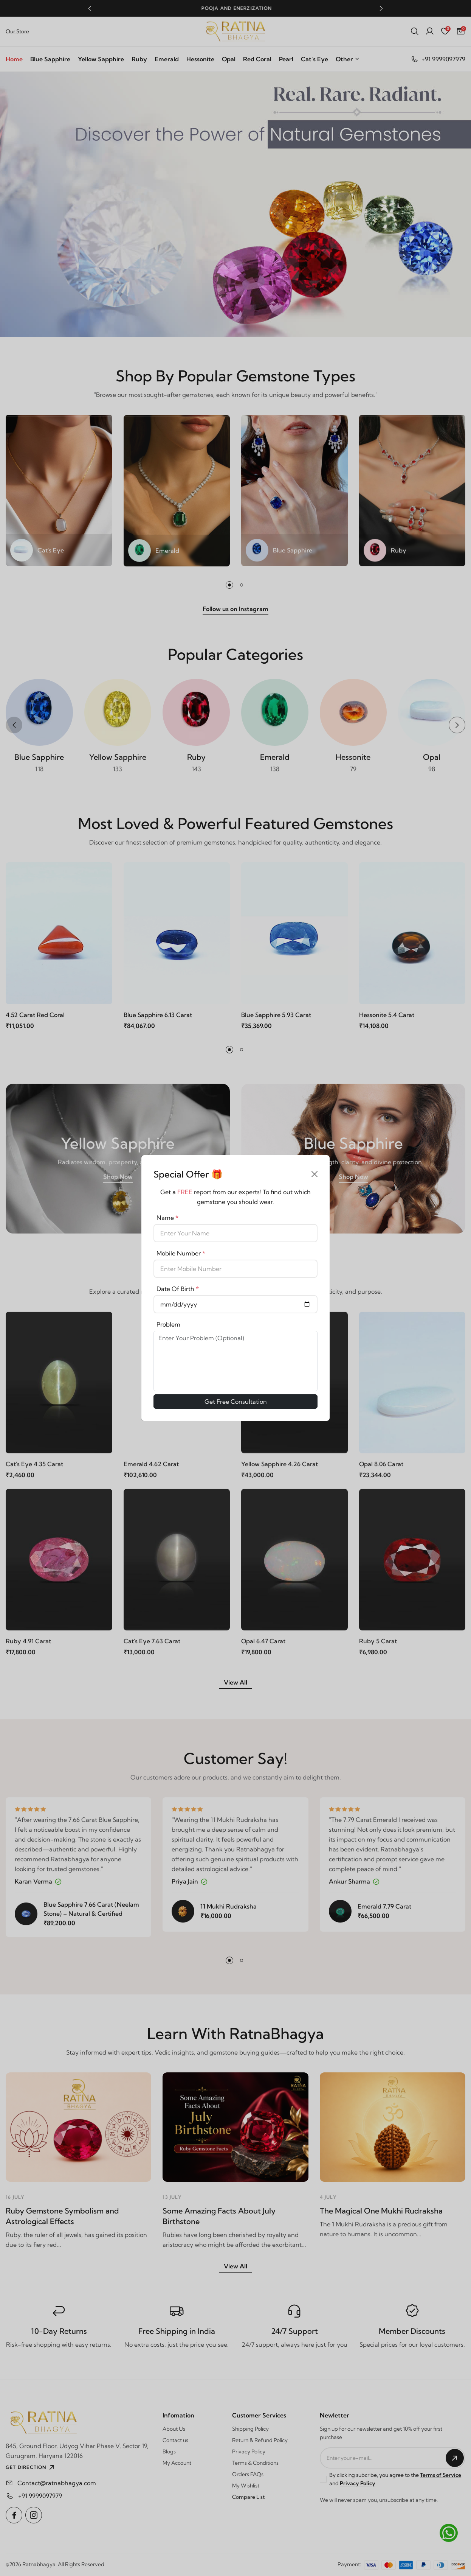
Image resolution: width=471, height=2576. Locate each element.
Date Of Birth (177, 1289)
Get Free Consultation (236, 1401)
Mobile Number (180, 1253)
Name (167, 1217)
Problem (168, 1324)
